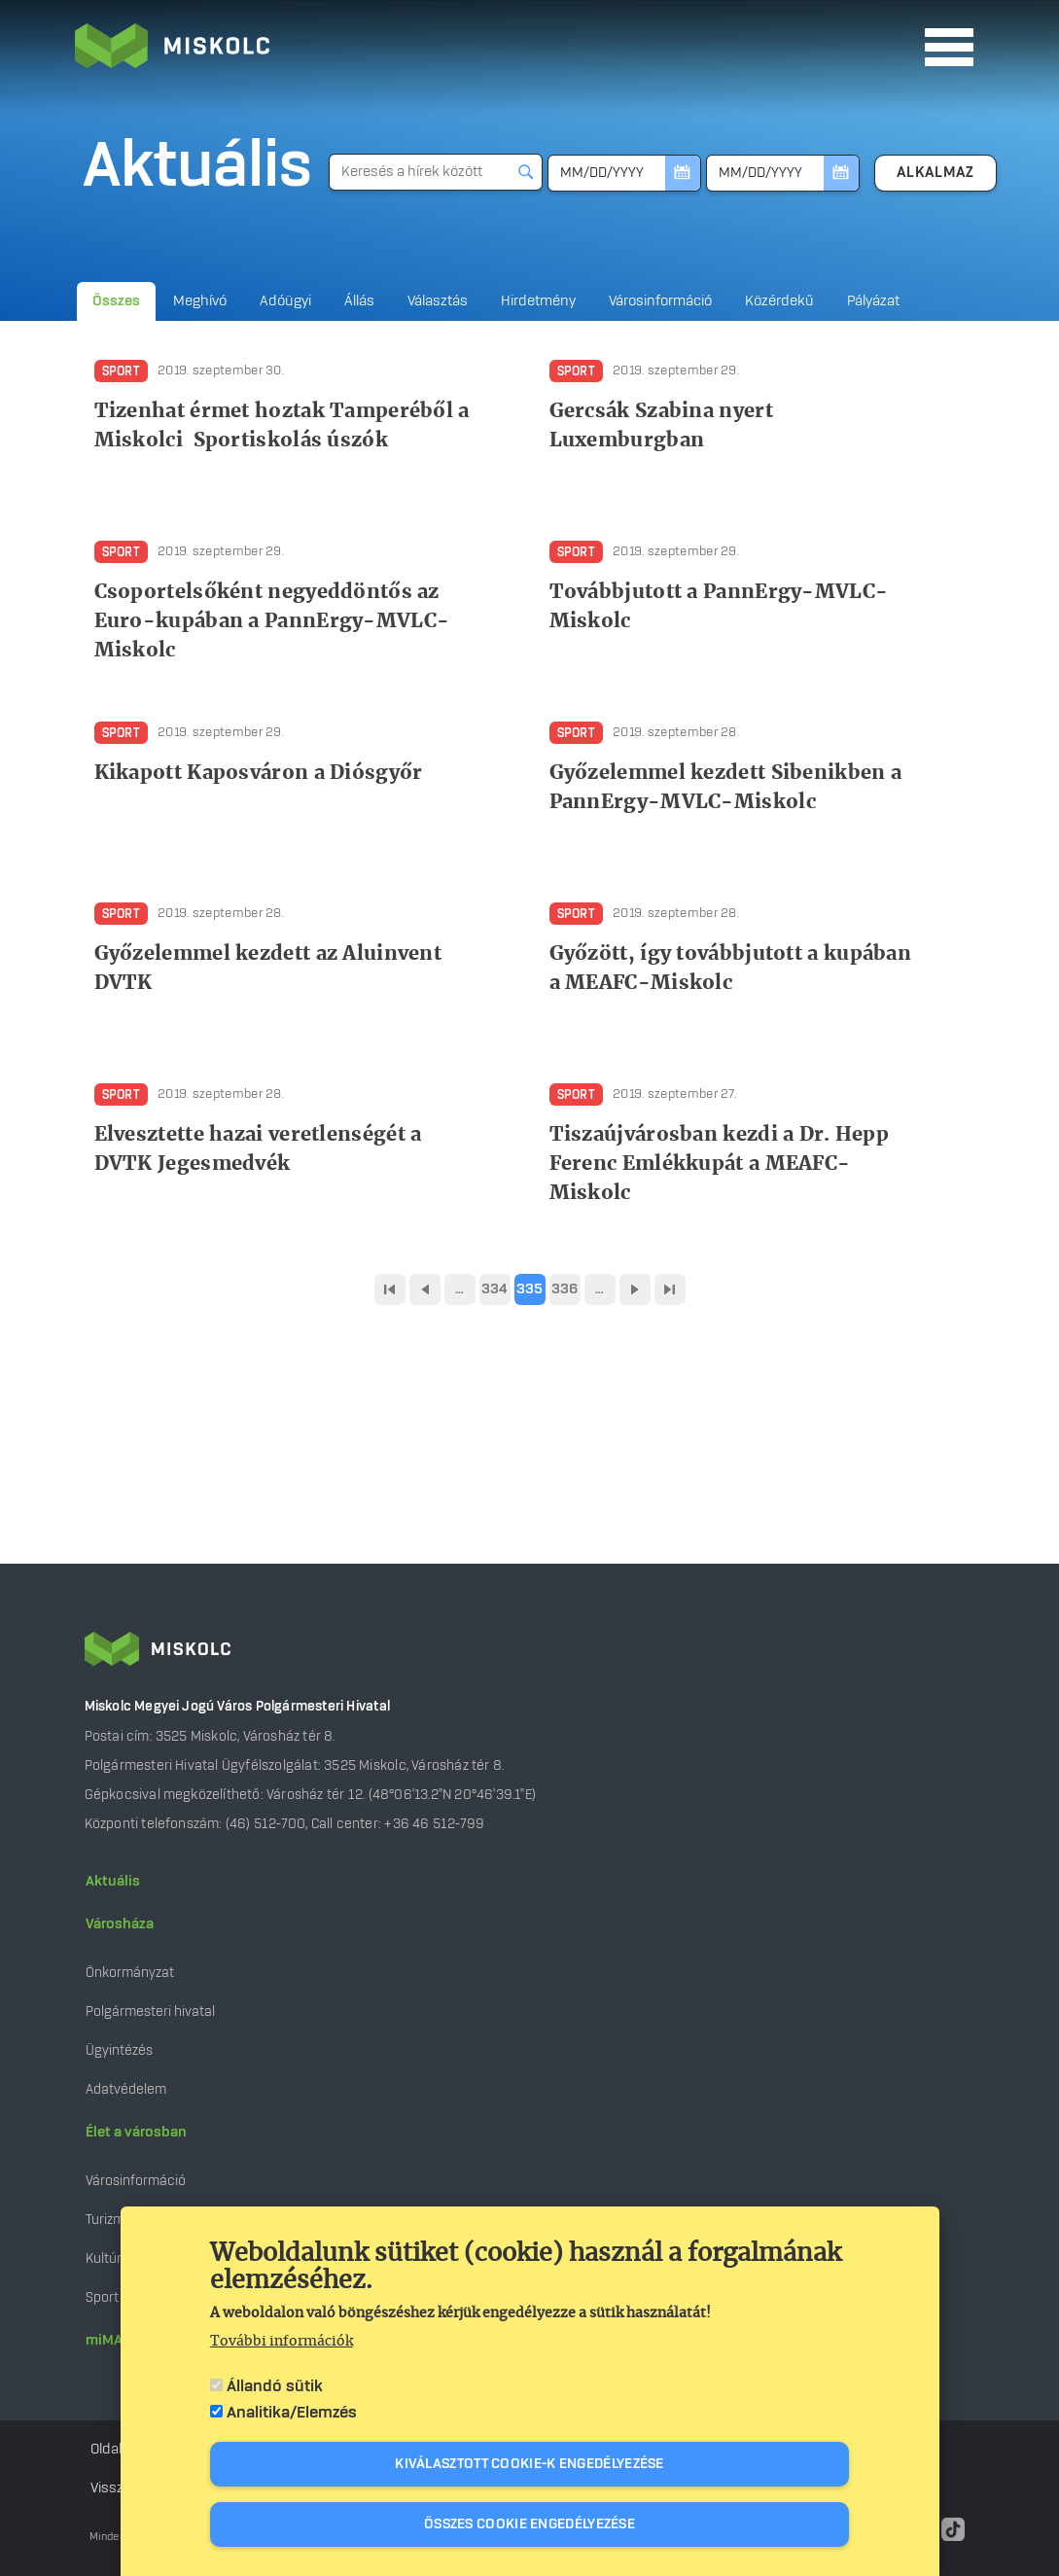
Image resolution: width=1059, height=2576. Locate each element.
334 (495, 1289)
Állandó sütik (275, 2388)
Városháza (120, 1924)
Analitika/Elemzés (292, 2414)
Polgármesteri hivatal (150, 2011)
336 (565, 1289)
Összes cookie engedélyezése (529, 2526)
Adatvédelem (126, 2089)
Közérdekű (779, 301)
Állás (359, 301)
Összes (116, 301)
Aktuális (113, 1881)
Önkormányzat (130, 1972)
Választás (437, 301)
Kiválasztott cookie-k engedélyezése (529, 2466)
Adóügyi (285, 301)
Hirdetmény (538, 301)
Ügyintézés (119, 2050)
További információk (281, 2343)
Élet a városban (136, 2132)
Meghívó (200, 301)
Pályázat (873, 301)
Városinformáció (660, 301)
